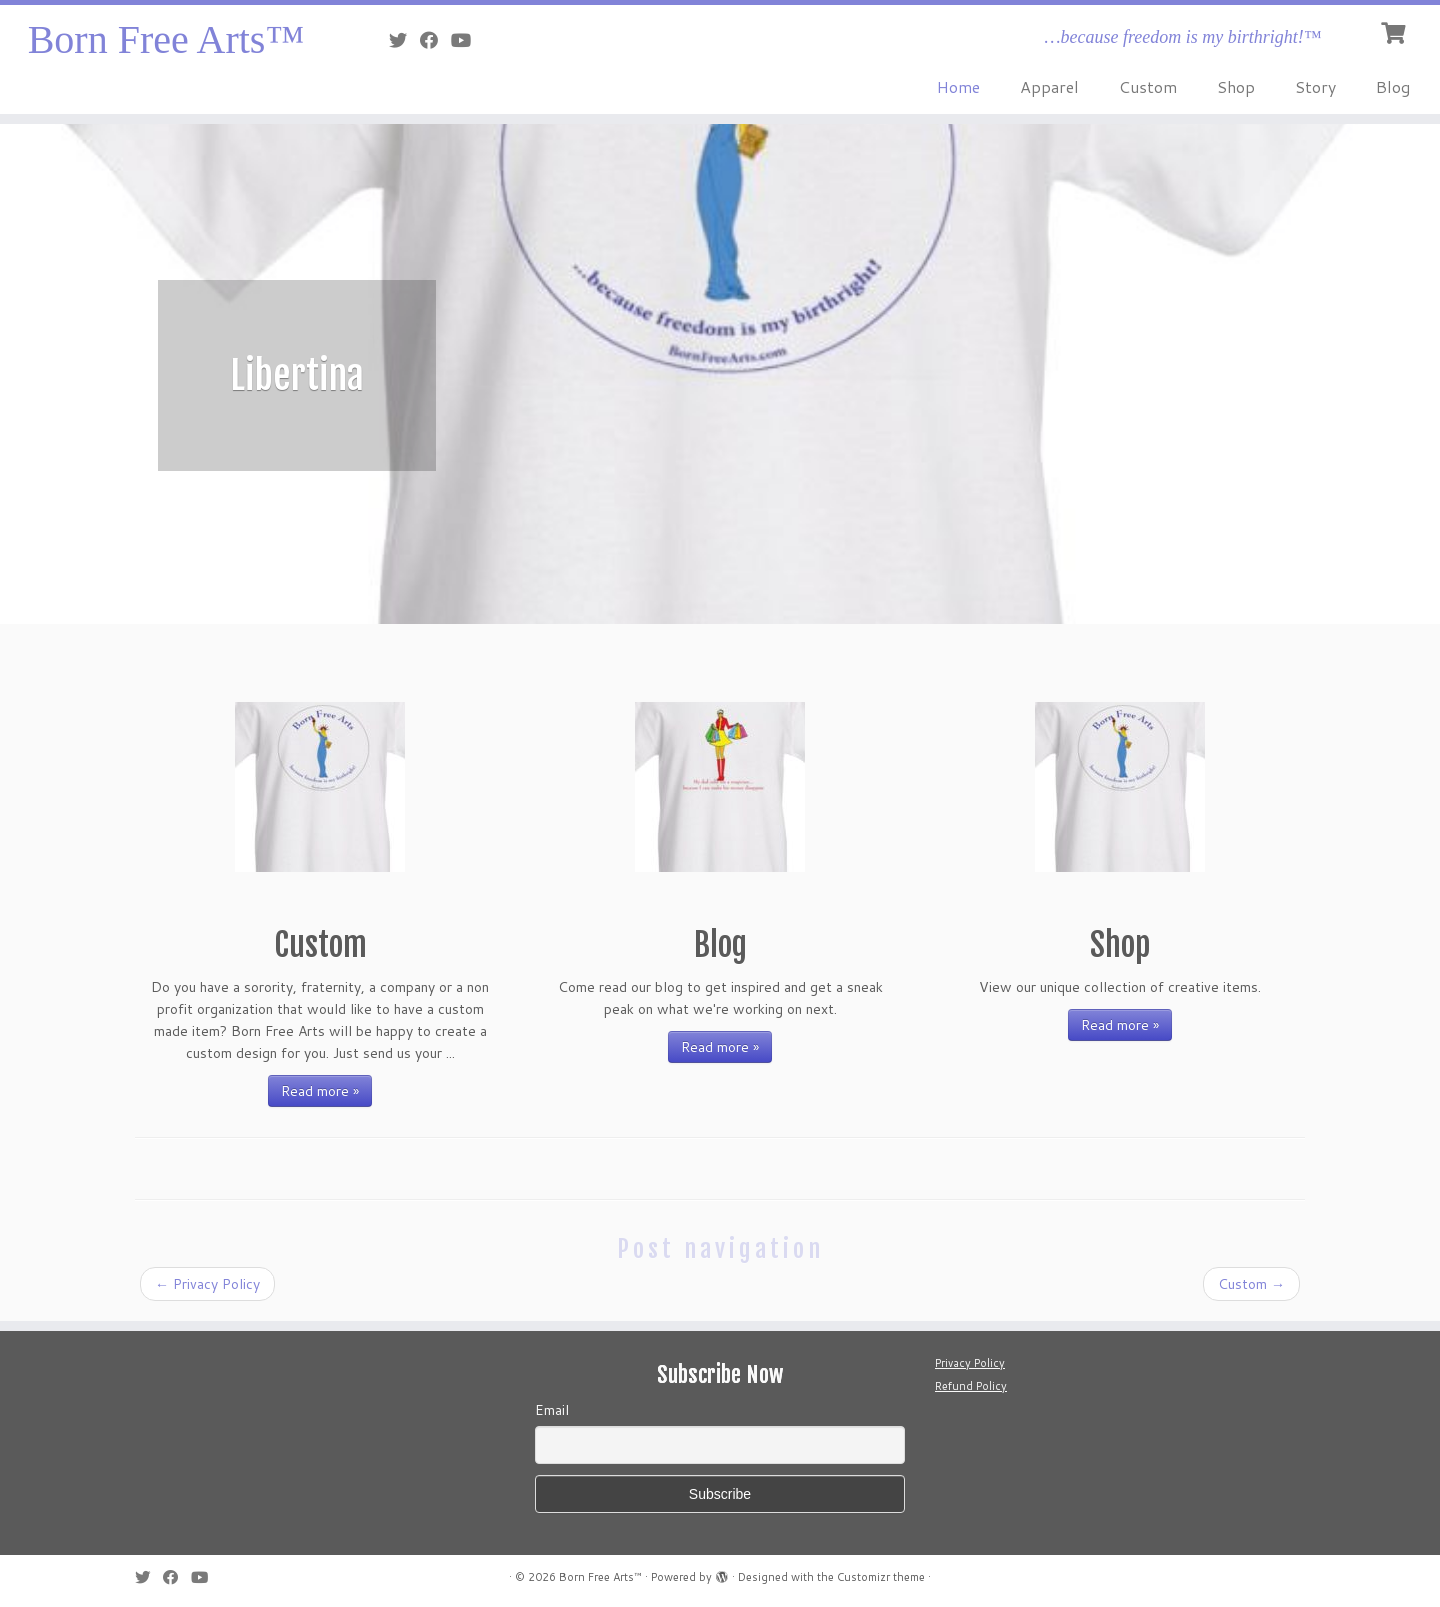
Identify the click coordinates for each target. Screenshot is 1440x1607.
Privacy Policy (207, 1284)
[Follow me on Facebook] (435, 40)
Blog (1393, 86)
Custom (1148, 86)
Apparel (1049, 86)
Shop (1236, 86)
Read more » (320, 1091)
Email (552, 1410)
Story (1315, 86)
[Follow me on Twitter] (404, 40)
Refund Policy (971, 1386)
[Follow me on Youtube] (467, 40)
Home (958, 86)
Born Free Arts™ (166, 39)
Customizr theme (881, 1577)
